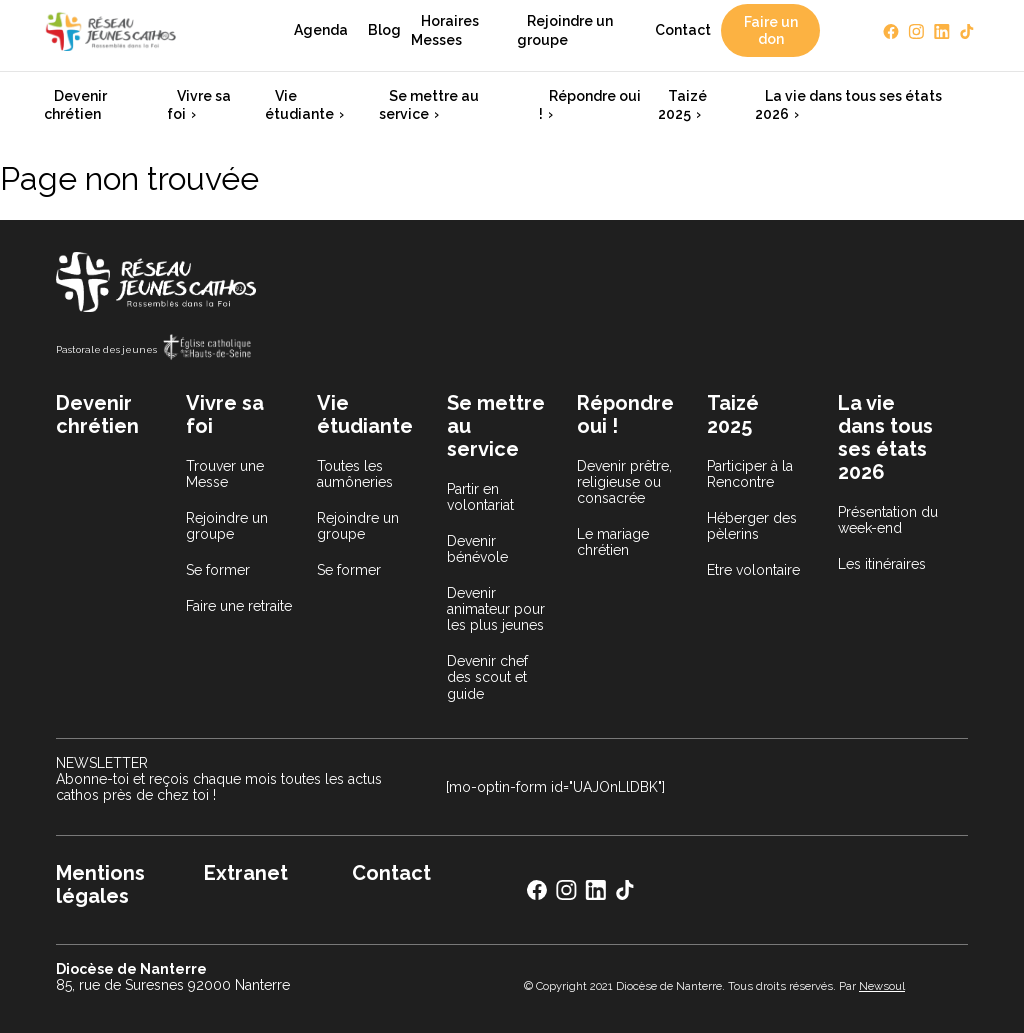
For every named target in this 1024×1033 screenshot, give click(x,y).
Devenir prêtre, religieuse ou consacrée (624, 482)
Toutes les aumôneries (355, 474)
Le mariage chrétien (613, 542)
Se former (218, 570)
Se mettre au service (429, 105)
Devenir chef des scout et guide (487, 677)
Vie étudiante (299, 105)
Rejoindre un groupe (565, 30)
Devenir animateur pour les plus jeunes (496, 609)
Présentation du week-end (888, 520)
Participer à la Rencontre (750, 474)
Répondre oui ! (590, 105)
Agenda (321, 30)
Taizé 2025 (682, 105)
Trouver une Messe (225, 474)
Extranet (246, 873)
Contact (683, 30)
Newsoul (882, 986)
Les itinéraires (882, 564)
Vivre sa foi (199, 105)
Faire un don (771, 30)
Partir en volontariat (480, 497)
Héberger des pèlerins (752, 526)
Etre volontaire (753, 570)
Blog (384, 30)
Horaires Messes (445, 30)
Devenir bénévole (477, 549)
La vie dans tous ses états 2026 (848, 105)
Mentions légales (100, 884)
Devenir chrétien (75, 105)
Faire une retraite (239, 606)
